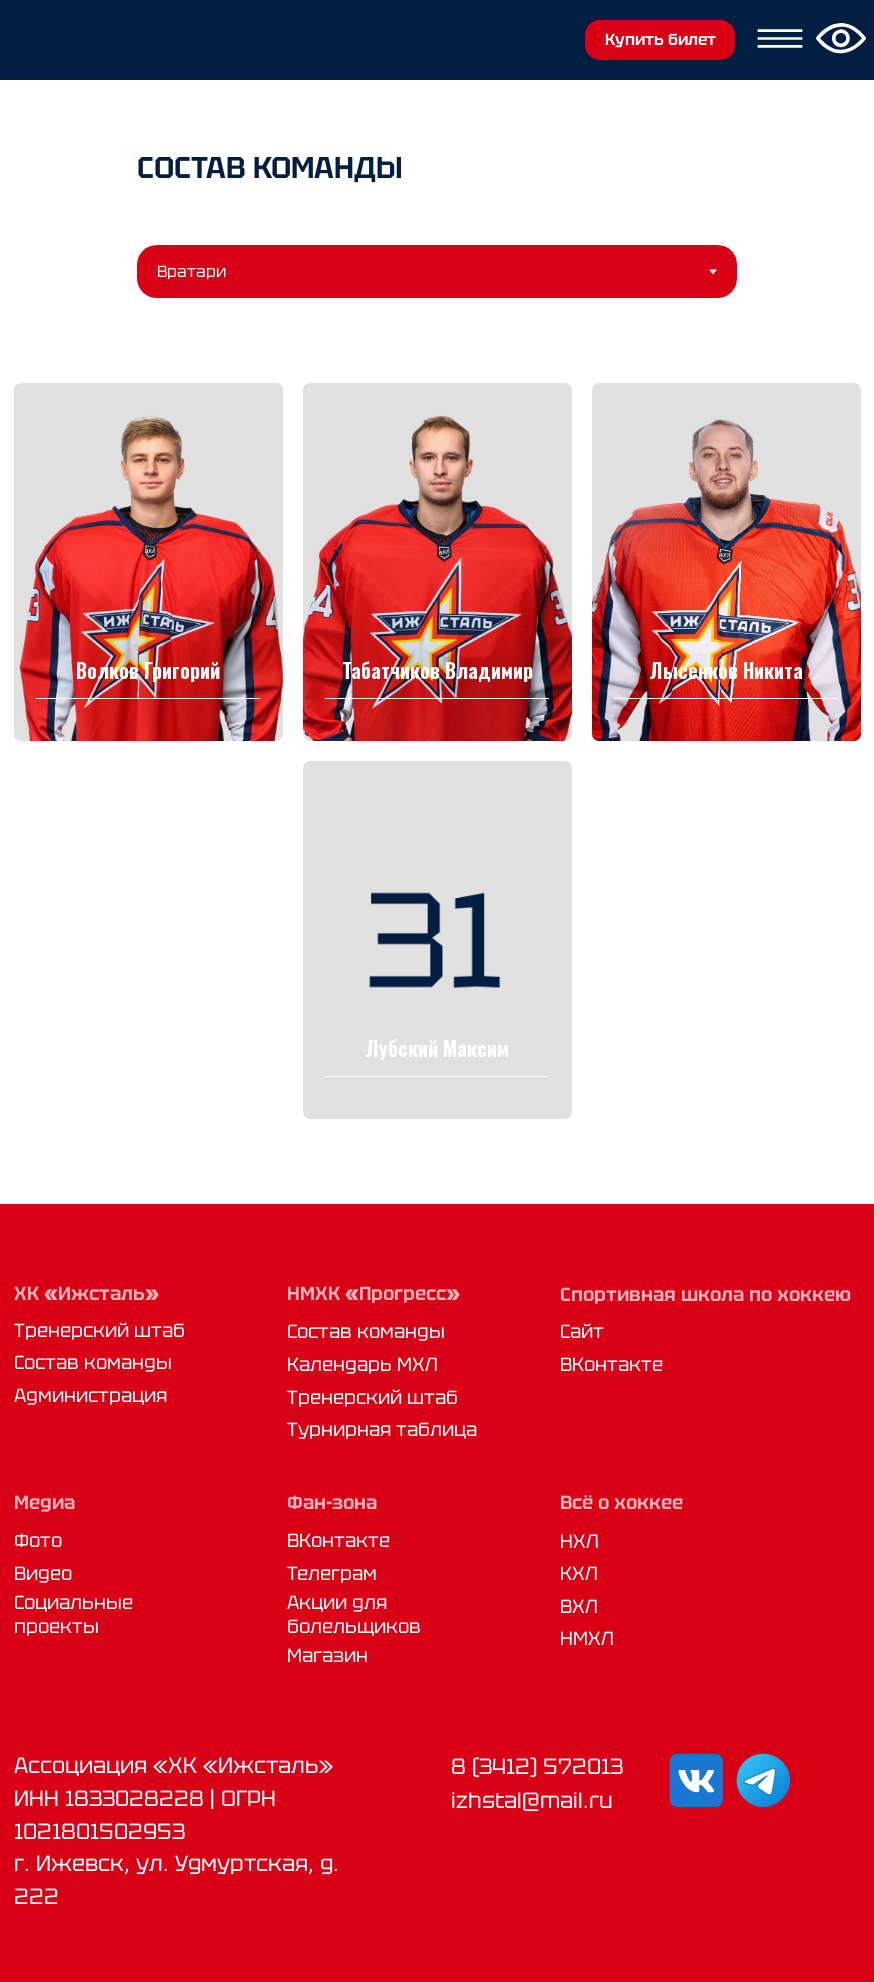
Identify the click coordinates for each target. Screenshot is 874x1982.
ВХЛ (579, 1602)
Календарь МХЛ (362, 1360)
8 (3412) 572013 (537, 1762)
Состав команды (93, 1358)
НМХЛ (587, 1634)
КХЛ (579, 1569)
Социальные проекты (73, 1611)
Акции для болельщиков (354, 1611)
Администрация (90, 1391)
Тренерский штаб (99, 1326)
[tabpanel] (437, 747)
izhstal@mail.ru (532, 1796)
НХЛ (579, 1537)
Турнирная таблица (382, 1425)
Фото (38, 1536)
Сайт (582, 1327)
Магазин (327, 1651)
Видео (43, 1569)
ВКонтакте (611, 1360)
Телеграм (332, 1569)
